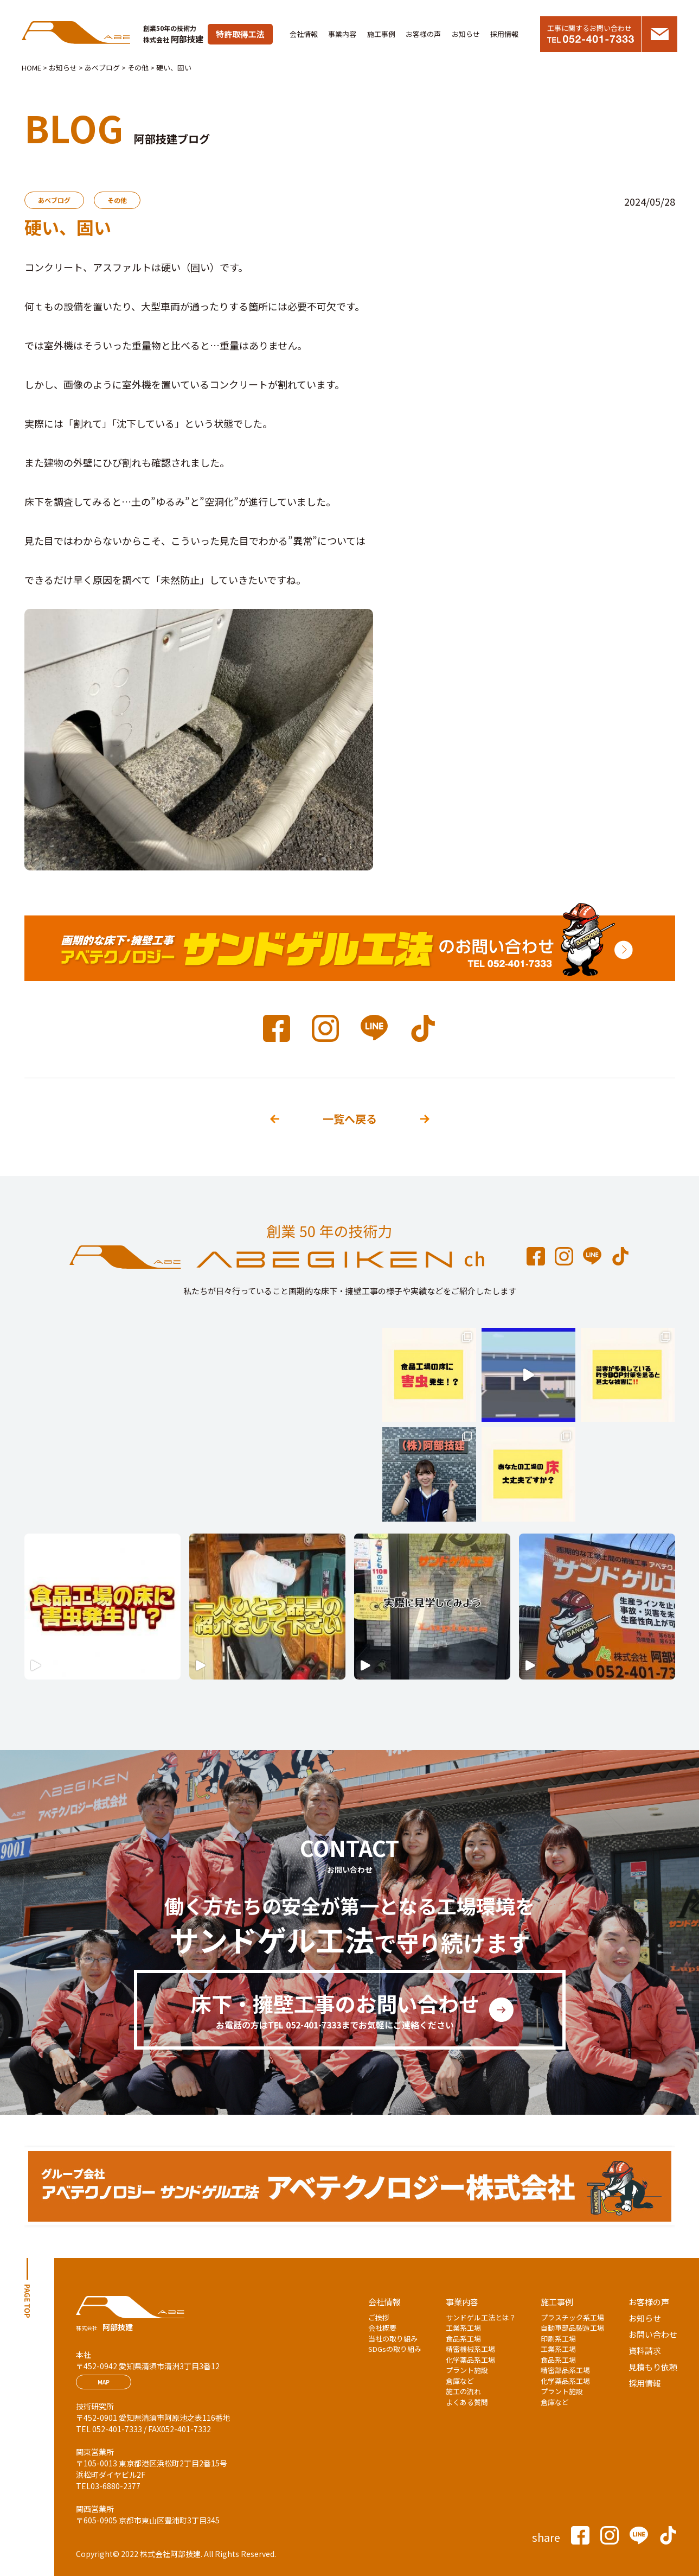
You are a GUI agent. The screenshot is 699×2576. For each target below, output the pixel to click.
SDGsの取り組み (394, 2349)
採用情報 (504, 34)
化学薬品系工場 (470, 2360)
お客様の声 (423, 34)
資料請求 (645, 2350)
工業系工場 (463, 2328)
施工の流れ (463, 2391)
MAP (104, 2382)
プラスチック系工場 (572, 2317)
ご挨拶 (378, 2317)
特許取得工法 (240, 34)
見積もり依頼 (653, 2367)
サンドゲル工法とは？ (481, 2317)
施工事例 (381, 34)
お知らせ (466, 34)
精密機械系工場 (470, 2349)
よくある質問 (467, 2402)
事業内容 (342, 34)
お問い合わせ (653, 2334)
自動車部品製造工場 (572, 2328)
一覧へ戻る (350, 1119)
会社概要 (382, 2328)
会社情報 (304, 34)
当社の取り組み (393, 2338)
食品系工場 (463, 2338)
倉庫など (460, 2381)
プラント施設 (467, 2370)
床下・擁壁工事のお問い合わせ (335, 2010)
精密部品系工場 (565, 2370)
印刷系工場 (558, 2338)
